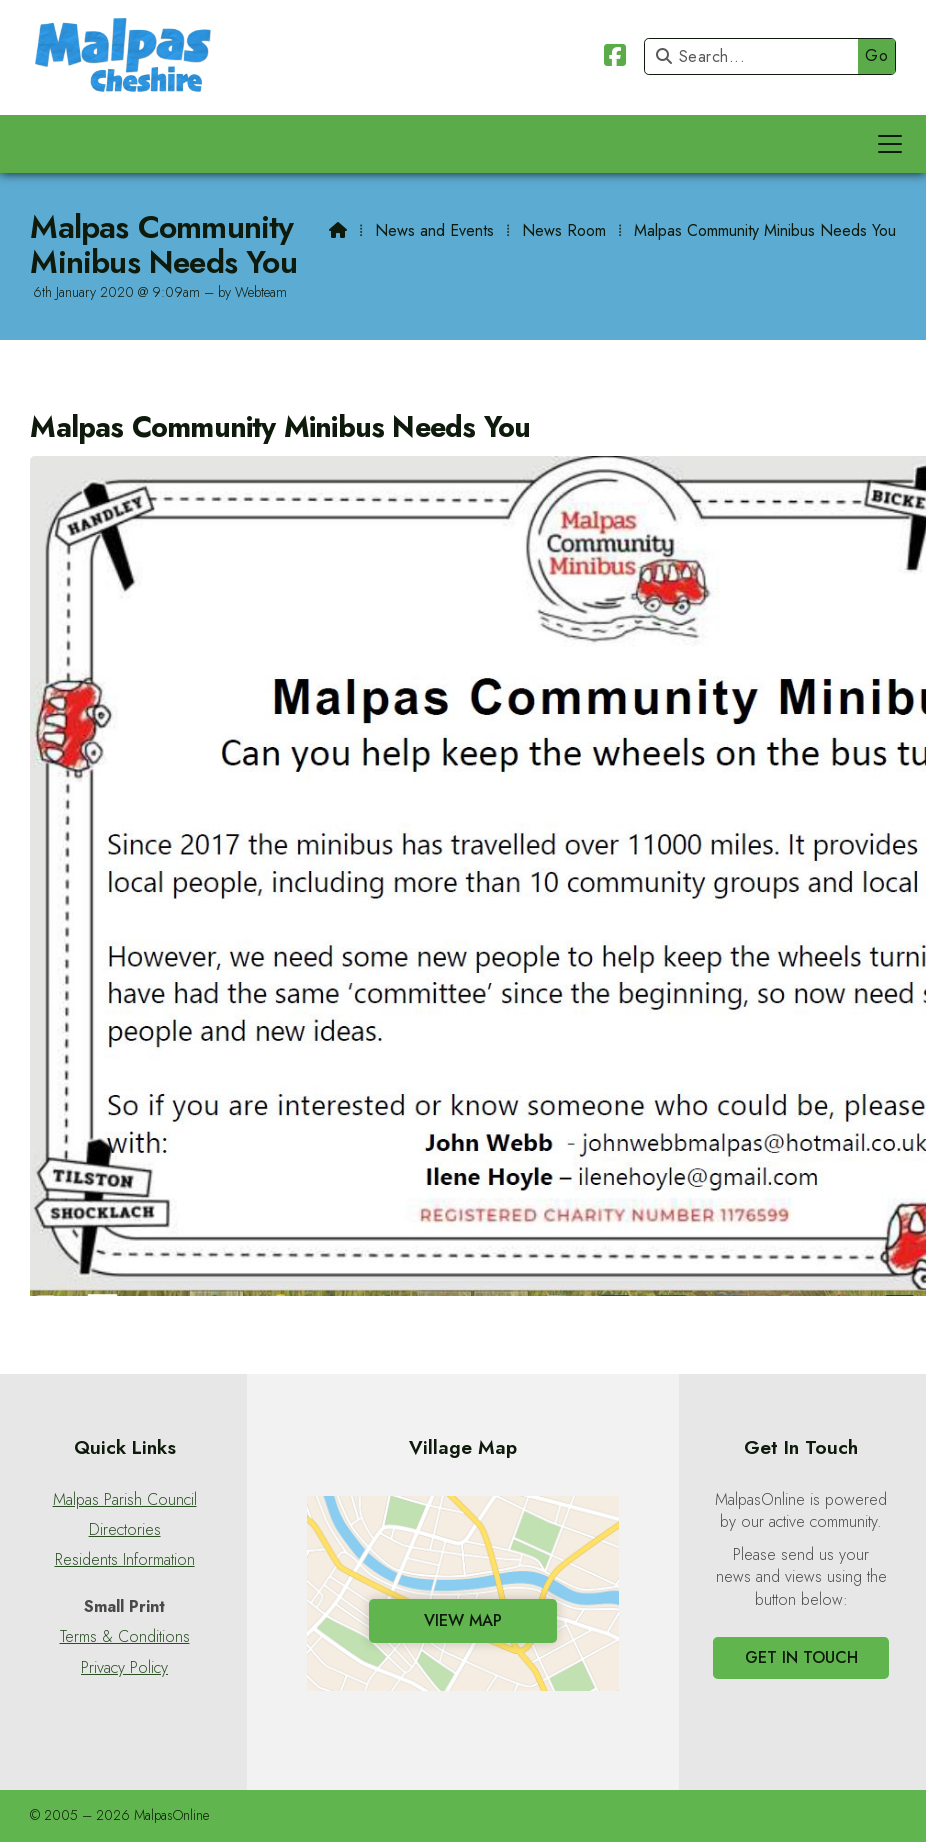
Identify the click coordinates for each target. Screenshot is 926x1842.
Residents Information (125, 1560)
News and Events (434, 230)
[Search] (756, 56)
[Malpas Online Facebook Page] (615, 58)
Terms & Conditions (125, 1637)
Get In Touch (801, 1657)
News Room (564, 230)
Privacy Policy (124, 1668)
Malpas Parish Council (125, 1500)
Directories (125, 1530)
